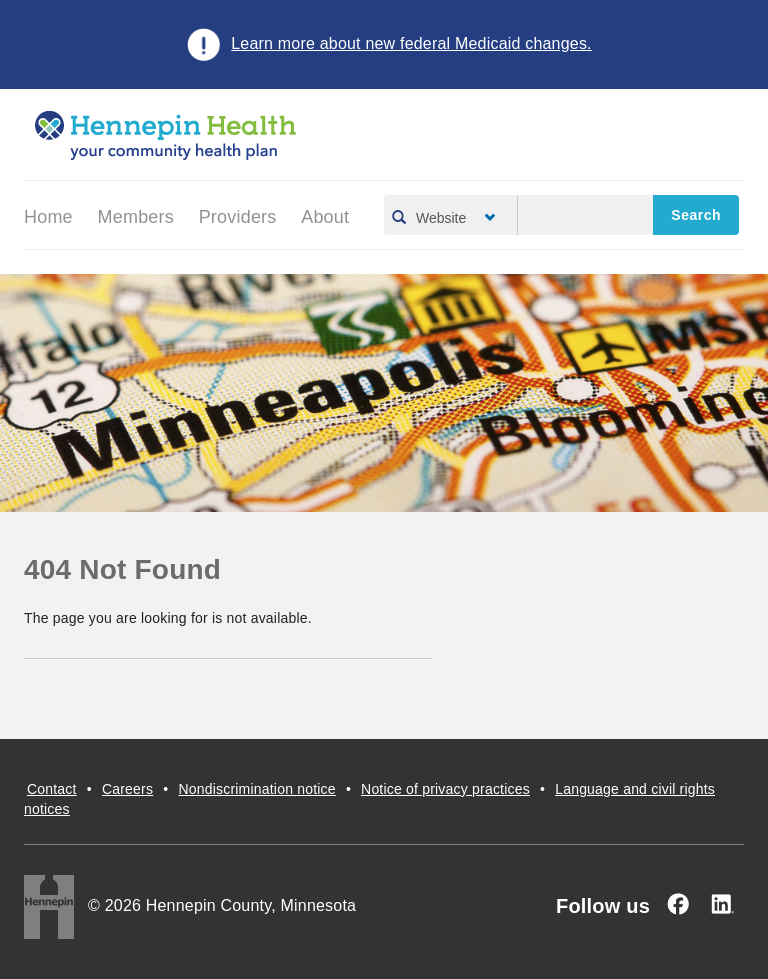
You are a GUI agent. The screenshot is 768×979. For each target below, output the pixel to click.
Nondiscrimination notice (256, 789)
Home (48, 217)
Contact (52, 789)
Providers (238, 217)
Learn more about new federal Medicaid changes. (411, 43)
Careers (127, 789)
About (325, 217)
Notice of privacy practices (445, 789)
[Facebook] (678, 904)
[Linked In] (722, 904)
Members (136, 217)
